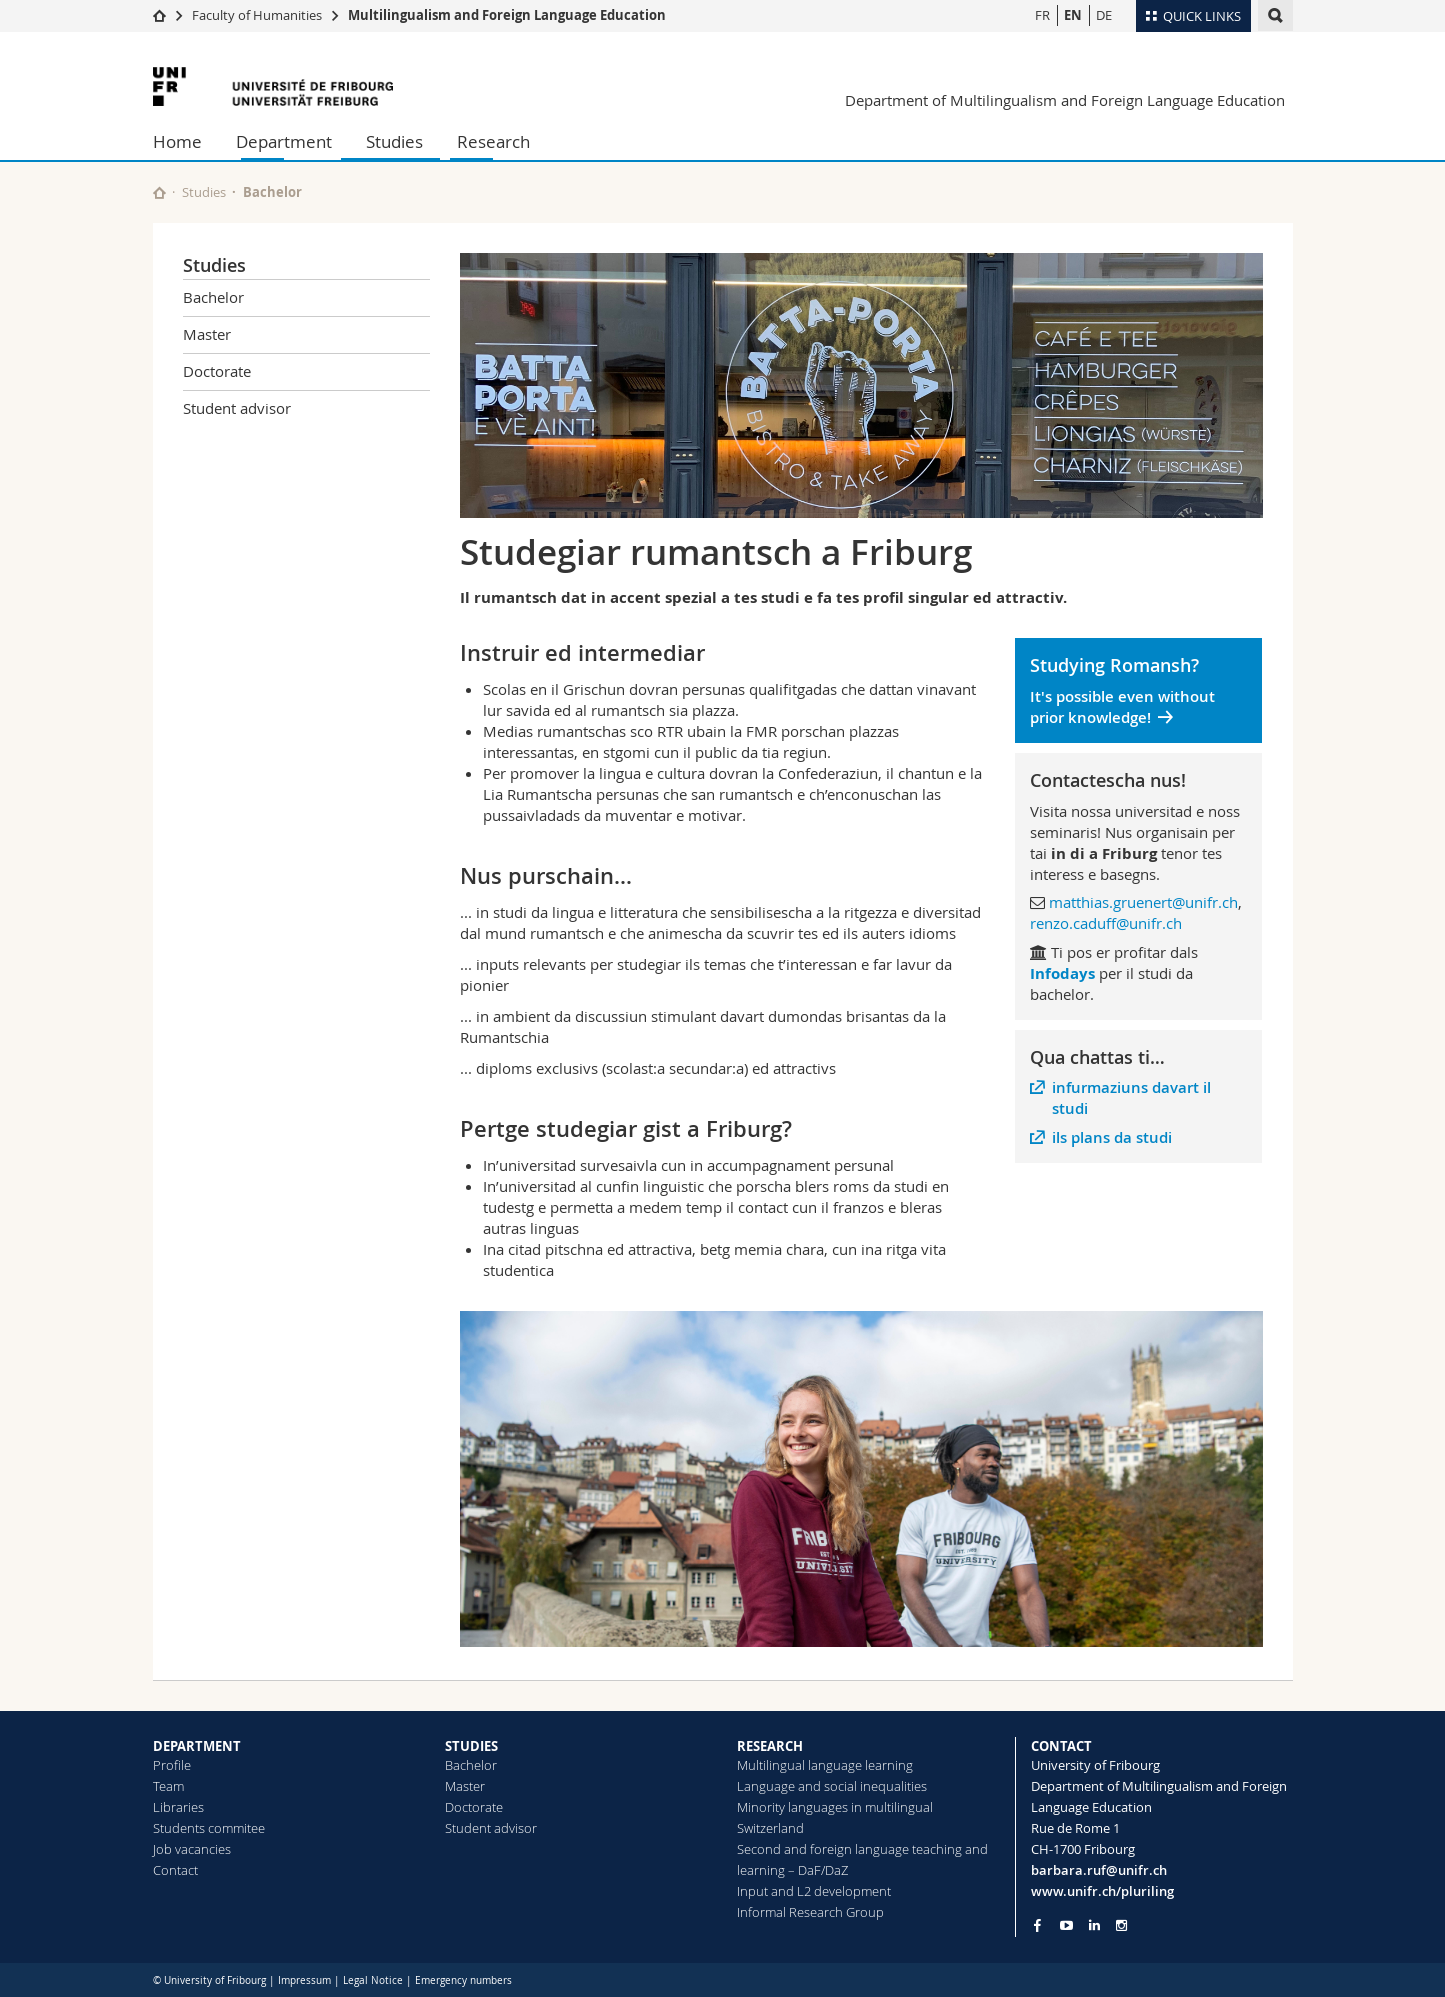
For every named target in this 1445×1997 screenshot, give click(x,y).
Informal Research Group (810, 1912)
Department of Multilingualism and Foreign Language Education (1065, 100)
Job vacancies (192, 1849)
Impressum (304, 1980)
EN (1073, 15)
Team (168, 1786)
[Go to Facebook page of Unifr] (1037, 1925)
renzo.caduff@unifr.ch (1106, 923)
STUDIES (471, 1746)
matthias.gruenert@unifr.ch (1143, 902)
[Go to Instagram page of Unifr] (1121, 1925)
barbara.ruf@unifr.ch (1099, 1870)
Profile (172, 1765)
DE (1104, 15)
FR (1042, 15)
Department (284, 141)
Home (177, 141)
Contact (175, 1870)
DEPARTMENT (197, 1746)
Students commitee (209, 1828)
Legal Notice (373, 1980)
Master (207, 334)
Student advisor (237, 408)
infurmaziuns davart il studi (1131, 1098)
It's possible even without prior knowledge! (1122, 707)
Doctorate (217, 371)
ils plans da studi (1112, 1137)
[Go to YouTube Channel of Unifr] (1066, 1925)
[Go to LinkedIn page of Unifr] (1094, 1925)
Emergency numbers (463, 1980)
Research (493, 141)
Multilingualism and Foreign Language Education (507, 15)
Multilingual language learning (825, 1765)
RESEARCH (770, 1746)
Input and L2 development (814, 1891)
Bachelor (272, 192)
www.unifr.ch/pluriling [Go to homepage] (1102, 1891)
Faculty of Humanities (257, 15)
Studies (394, 141)
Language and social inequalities (832, 1786)
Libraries (178, 1807)
